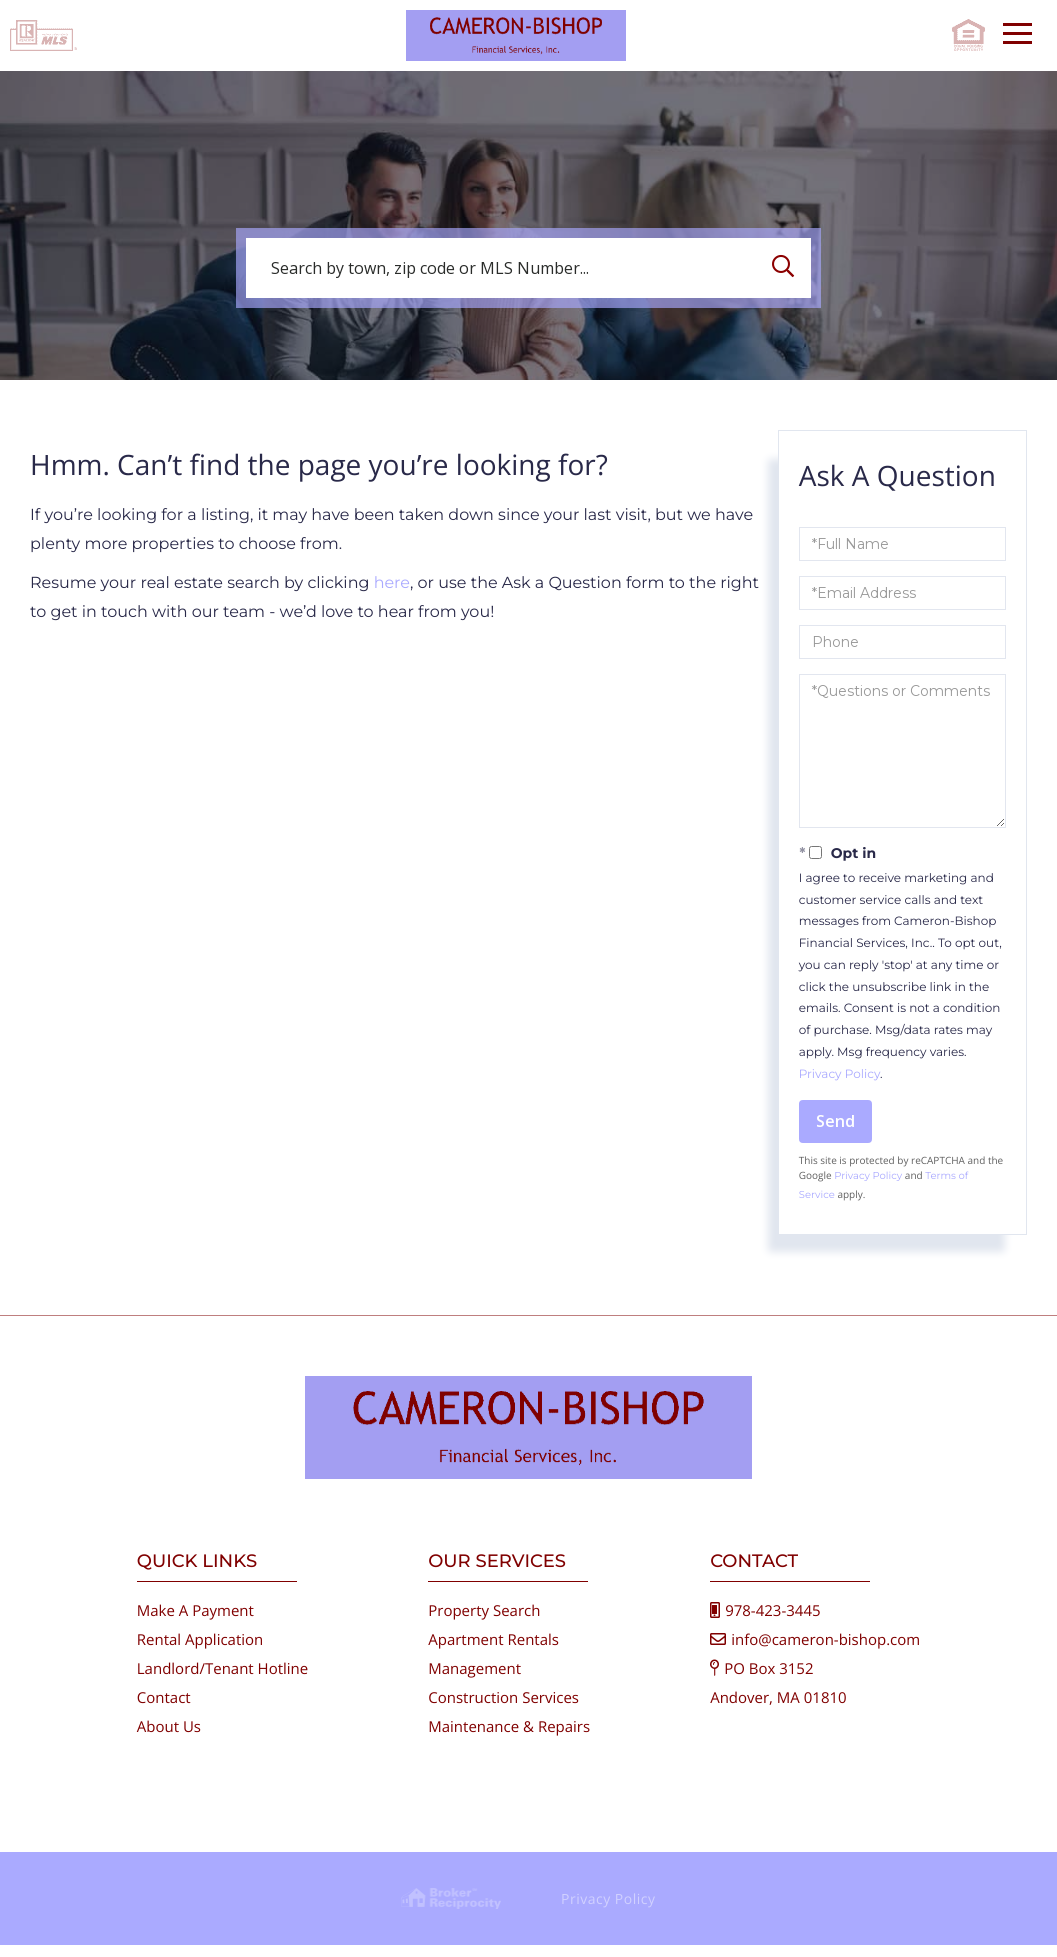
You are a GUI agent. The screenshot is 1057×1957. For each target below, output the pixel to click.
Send (835, 1121)
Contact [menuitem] (164, 1710)
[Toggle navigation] (1017, 30)
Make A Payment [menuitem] (195, 1623)
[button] (788, 268)
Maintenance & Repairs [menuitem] (509, 1739)
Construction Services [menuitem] (503, 1710)
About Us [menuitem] (169, 1739)
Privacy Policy (839, 1074)
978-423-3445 (772, 1623)
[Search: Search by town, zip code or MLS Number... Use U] (528, 268)
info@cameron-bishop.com (825, 1652)
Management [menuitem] (474, 1681)
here (392, 583)
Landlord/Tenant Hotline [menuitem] (222, 1681)
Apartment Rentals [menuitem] (493, 1652)
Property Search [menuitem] (484, 1623)
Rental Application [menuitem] (200, 1652)
